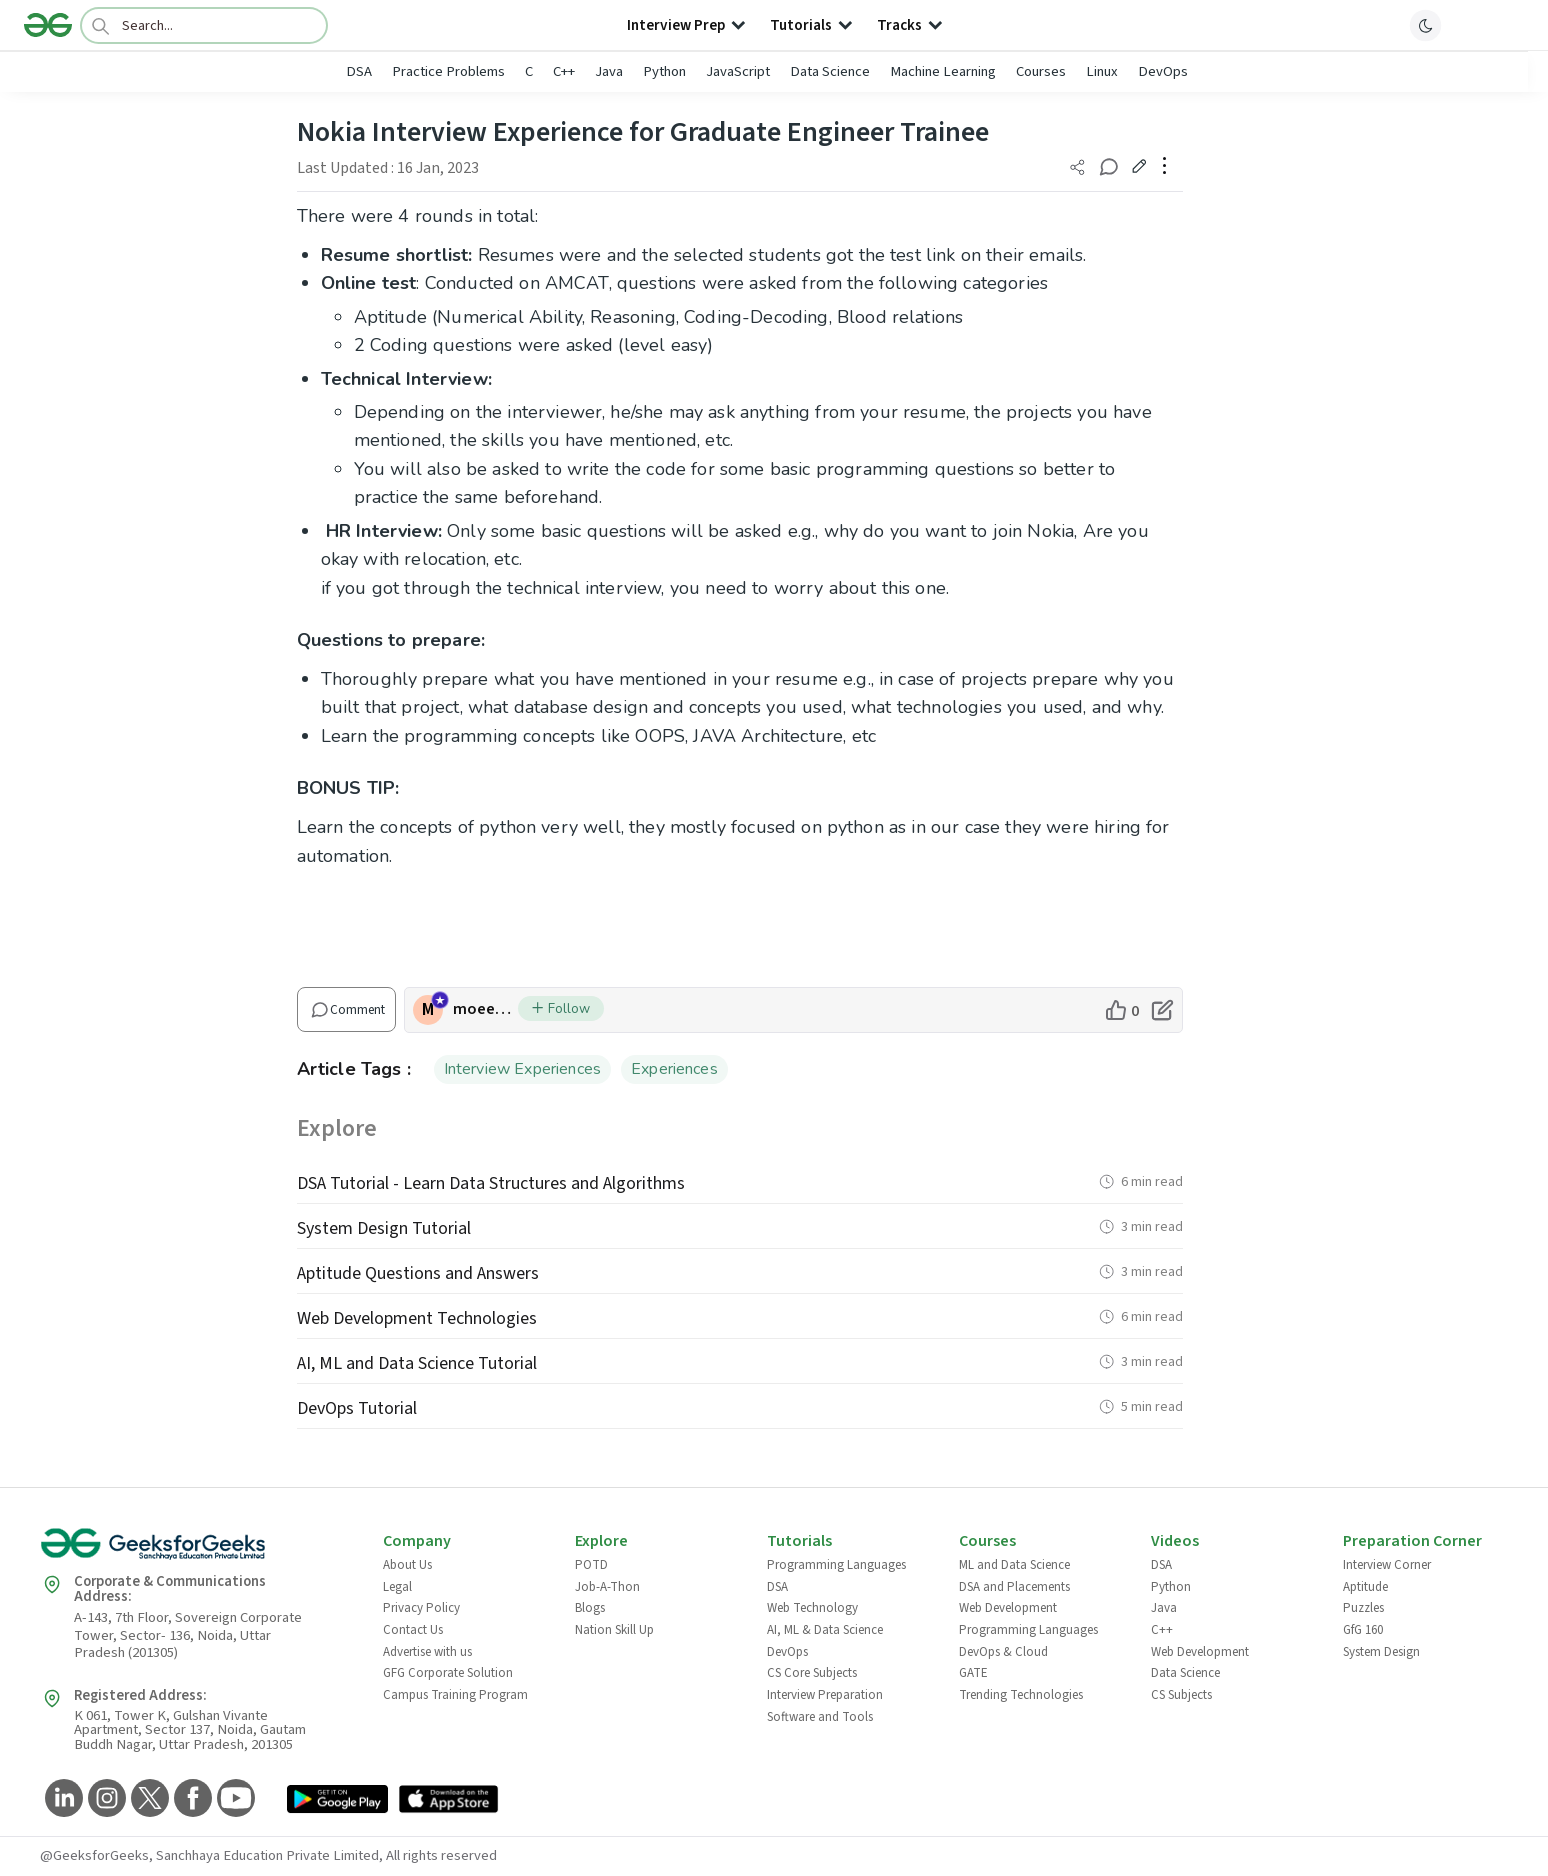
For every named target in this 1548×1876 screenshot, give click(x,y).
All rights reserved (441, 1855)
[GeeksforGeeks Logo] (195, 1550)
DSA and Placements (1014, 1587)
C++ (564, 71)
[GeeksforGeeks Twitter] (147, 1799)
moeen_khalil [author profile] (485, 1009)
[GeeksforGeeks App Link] (337, 1800)
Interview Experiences (522, 1069)
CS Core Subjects (812, 1673)
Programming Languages (836, 1565)
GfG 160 (1363, 1630)
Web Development (1008, 1608)
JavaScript (738, 71)
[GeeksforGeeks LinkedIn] (61, 1799)
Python (664, 71)
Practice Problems (448, 71)
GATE (973, 1673)
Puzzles (1363, 1608)
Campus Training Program (455, 1695)
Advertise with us (427, 1652)
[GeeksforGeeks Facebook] (190, 1799)
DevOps (1163, 71)
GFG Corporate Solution (448, 1673)
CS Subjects (1181, 1695)
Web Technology (812, 1608)
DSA (359, 71)
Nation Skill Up (614, 1630)
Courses (1041, 71)
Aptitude (1365, 1587)
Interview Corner (1387, 1565)
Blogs (590, 1608)
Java (609, 71)
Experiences (674, 1069)
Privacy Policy (421, 1608)
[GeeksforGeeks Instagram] (104, 1799)
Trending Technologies (1021, 1695)
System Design (1381, 1652)
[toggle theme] (1426, 25)
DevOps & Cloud (1003, 1652)
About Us (407, 1565)
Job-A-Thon (607, 1587)
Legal (397, 1587)
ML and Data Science (1014, 1565)
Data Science (830, 71)
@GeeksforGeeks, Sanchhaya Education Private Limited (209, 1855)
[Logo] (48, 25)
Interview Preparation (825, 1695)
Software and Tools (820, 1717)
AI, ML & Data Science (825, 1630)
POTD (591, 1565)
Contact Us (413, 1630)
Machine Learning (943, 71)
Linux (1102, 71)
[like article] (1121, 1010)
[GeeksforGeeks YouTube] (233, 1799)
